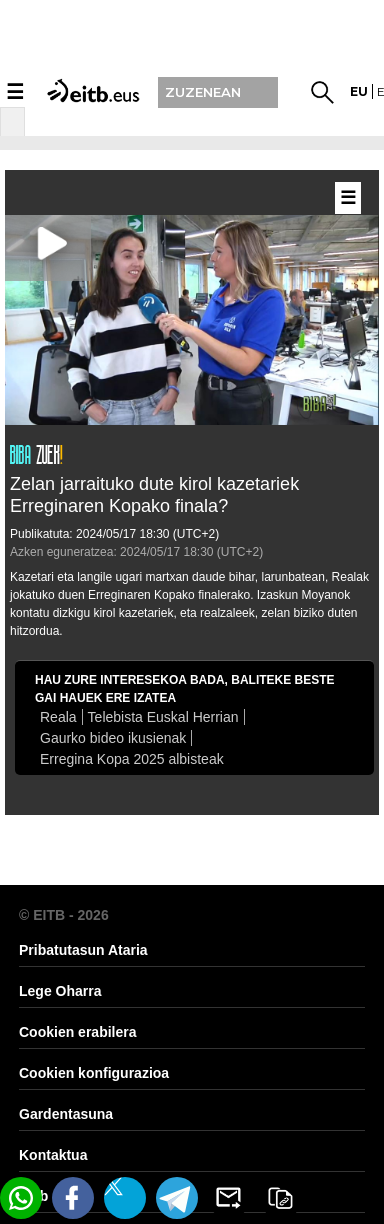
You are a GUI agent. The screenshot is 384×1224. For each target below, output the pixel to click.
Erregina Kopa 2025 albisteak (132, 759)
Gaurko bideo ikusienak (113, 738)
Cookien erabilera (78, 1032)
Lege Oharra (60, 991)
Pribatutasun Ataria (83, 950)
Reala (58, 717)
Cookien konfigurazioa (94, 1073)
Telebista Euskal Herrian (163, 717)
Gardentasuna (66, 1114)
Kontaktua (53, 1155)
